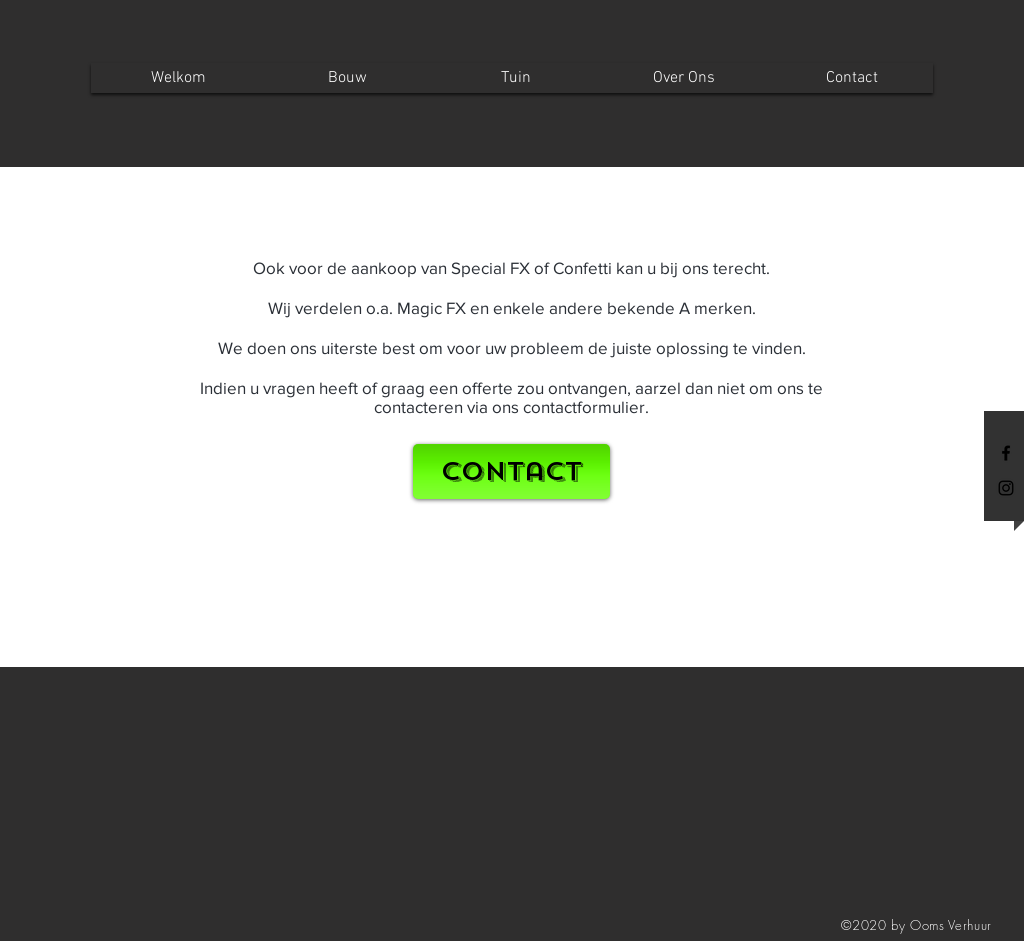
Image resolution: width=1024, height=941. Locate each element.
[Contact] (511, 471)
